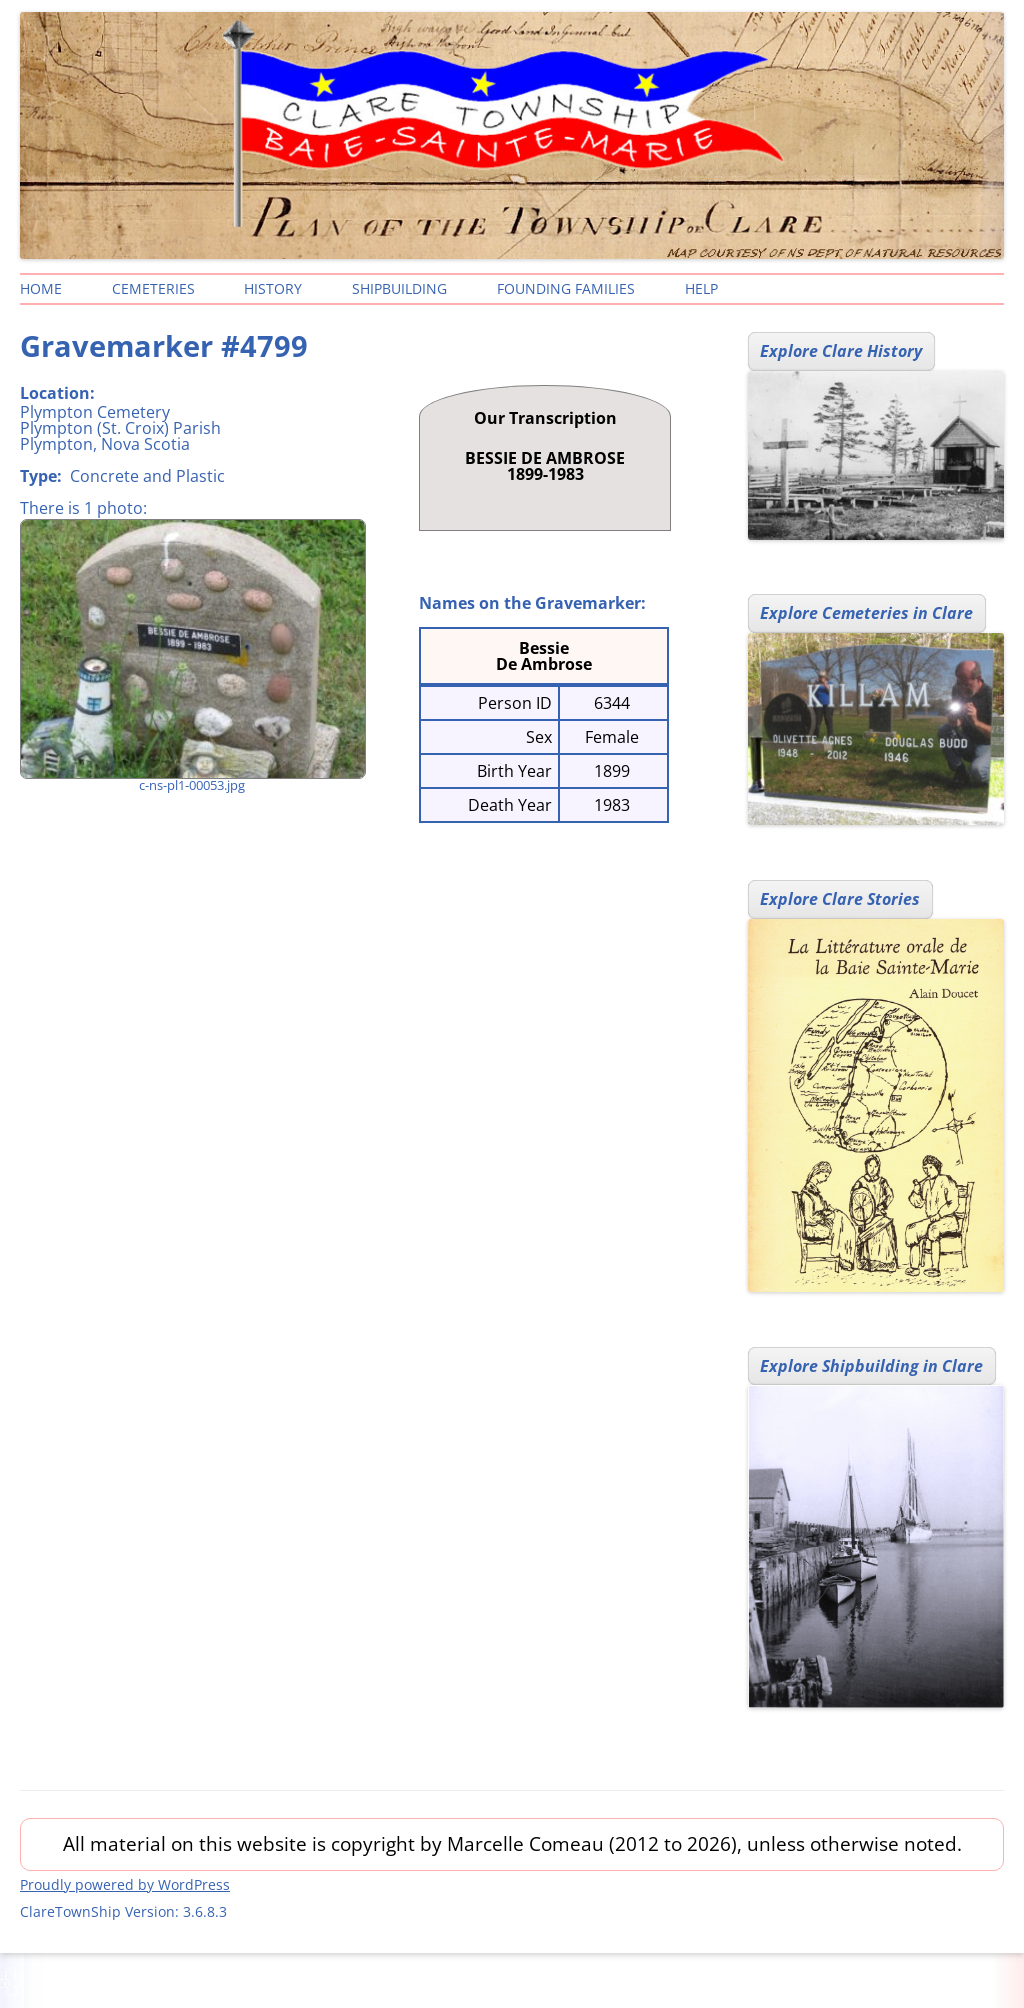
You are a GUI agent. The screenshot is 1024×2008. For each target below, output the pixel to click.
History (273, 288)
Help (701, 288)
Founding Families (566, 288)
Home (41, 288)
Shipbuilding (399, 288)
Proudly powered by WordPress (125, 1884)
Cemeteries (153, 288)
